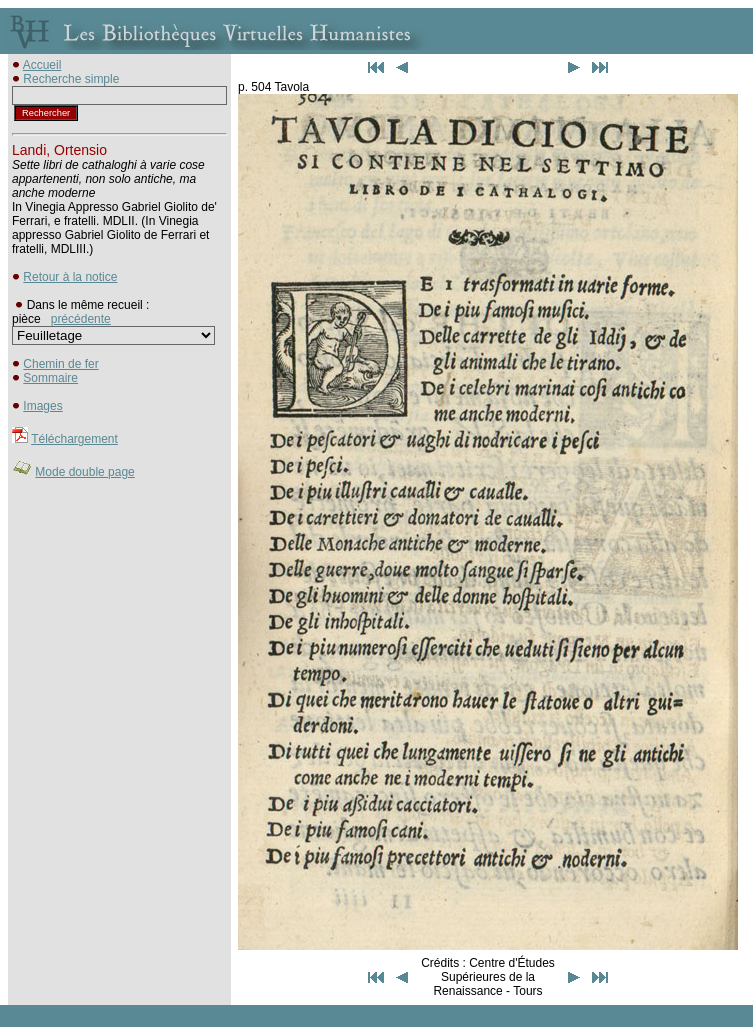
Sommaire (50, 378)
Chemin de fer (60, 364)
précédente (81, 319)
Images (42, 406)
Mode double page (84, 472)
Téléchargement (74, 439)
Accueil (42, 65)
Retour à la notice (70, 277)
